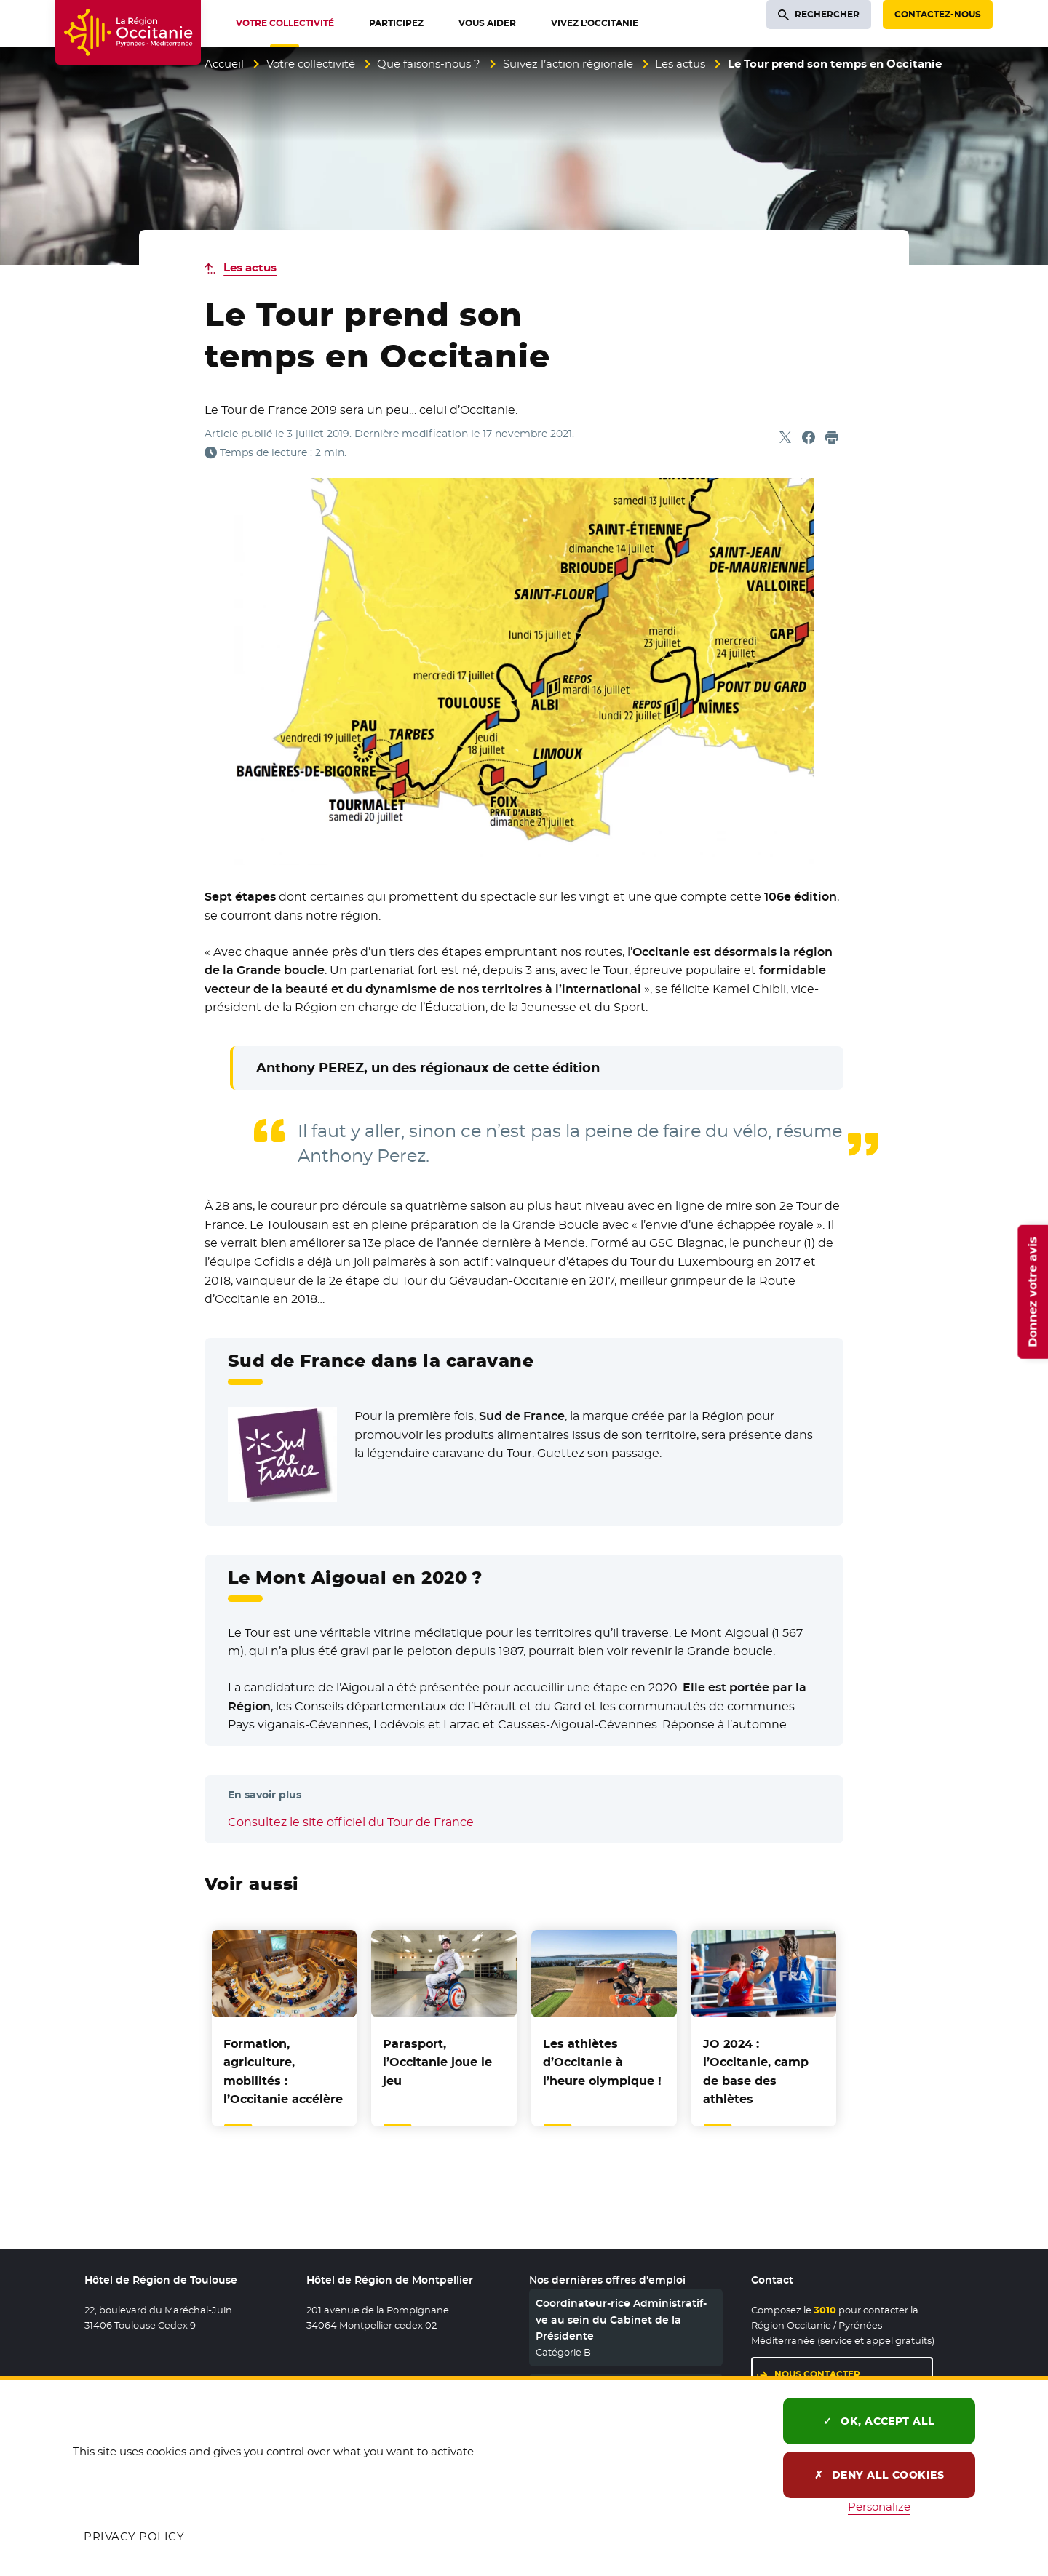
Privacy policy (134, 2536)
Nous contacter (817, 2374)
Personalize (879, 2506)
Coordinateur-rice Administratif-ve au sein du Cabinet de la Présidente (621, 2319)
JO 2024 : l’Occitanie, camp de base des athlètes (756, 2072)
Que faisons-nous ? (428, 64)
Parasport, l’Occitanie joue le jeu (437, 2062)
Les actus (680, 64)
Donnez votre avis (1032, 1291)
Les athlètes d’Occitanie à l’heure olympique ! (602, 2062)
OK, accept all (879, 2421)
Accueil (224, 64)
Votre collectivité (310, 64)
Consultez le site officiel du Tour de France (351, 1822)
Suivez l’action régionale (568, 64)
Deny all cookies (879, 2474)
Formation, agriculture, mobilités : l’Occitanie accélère (283, 2072)
